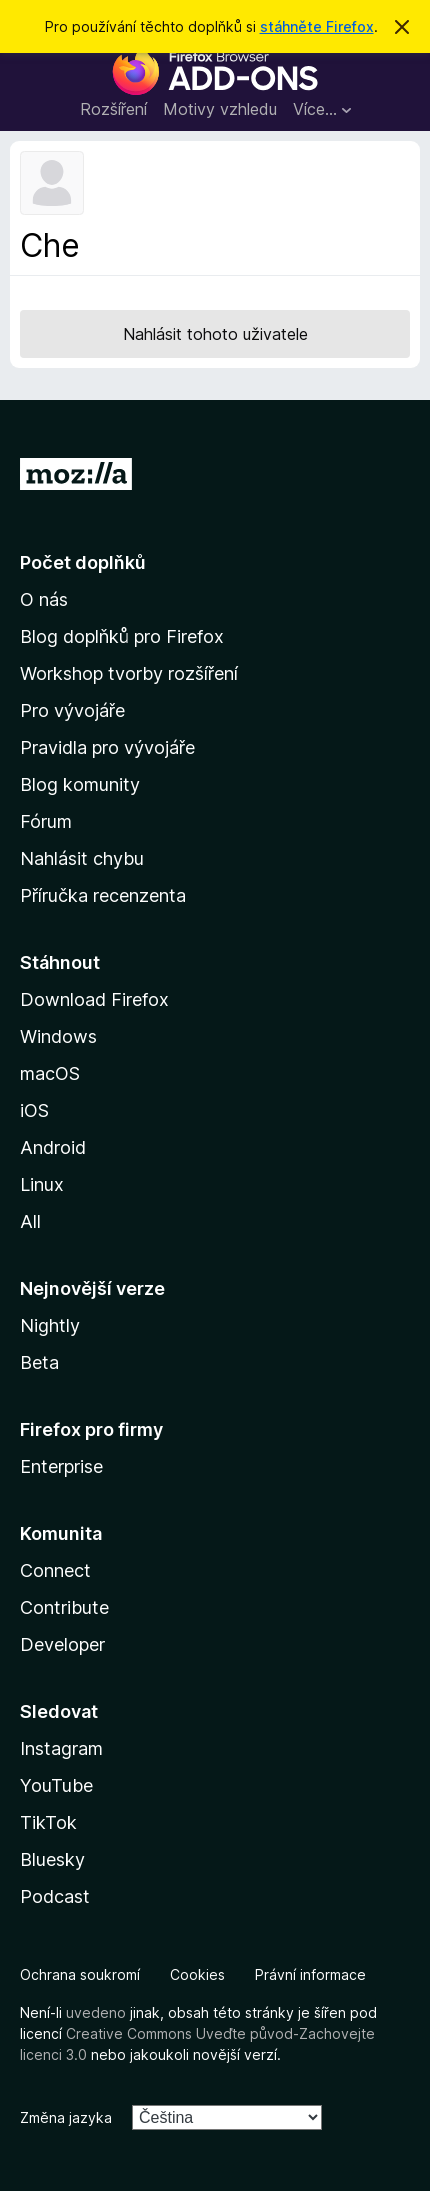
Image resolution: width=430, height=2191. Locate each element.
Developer (62, 1644)
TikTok (48, 1822)
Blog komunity (80, 784)
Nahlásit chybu (82, 858)
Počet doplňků (83, 562)
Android (53, 1147)
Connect (55, 1570)
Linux (42, 1184)
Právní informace (310, 1974)
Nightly (50, 1325)
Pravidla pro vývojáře (107, 747)
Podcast (55, 1896)
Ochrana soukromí (80, 1974)
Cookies (197, 1974)
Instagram (61, 1748)
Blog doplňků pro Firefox (122, 636)
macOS (50, 1073)
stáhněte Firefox (317, 26)
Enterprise (61, 1466)
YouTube (56, 1785)
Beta (39, 1362)
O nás (44, 599)
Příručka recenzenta (103, 895)
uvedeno (98, 2012)
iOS (34, 1110)
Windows (58, 1036)
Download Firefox (94, 999)
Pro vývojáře (72, 710)
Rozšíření (113, 109)
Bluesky (52, 1859)
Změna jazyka (66, 2117)
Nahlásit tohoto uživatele (215, 334)
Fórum (46, 821)
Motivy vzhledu (220, 109)
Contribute (64, 1607)
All (30, 1221)
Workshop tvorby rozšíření (129, 673)
